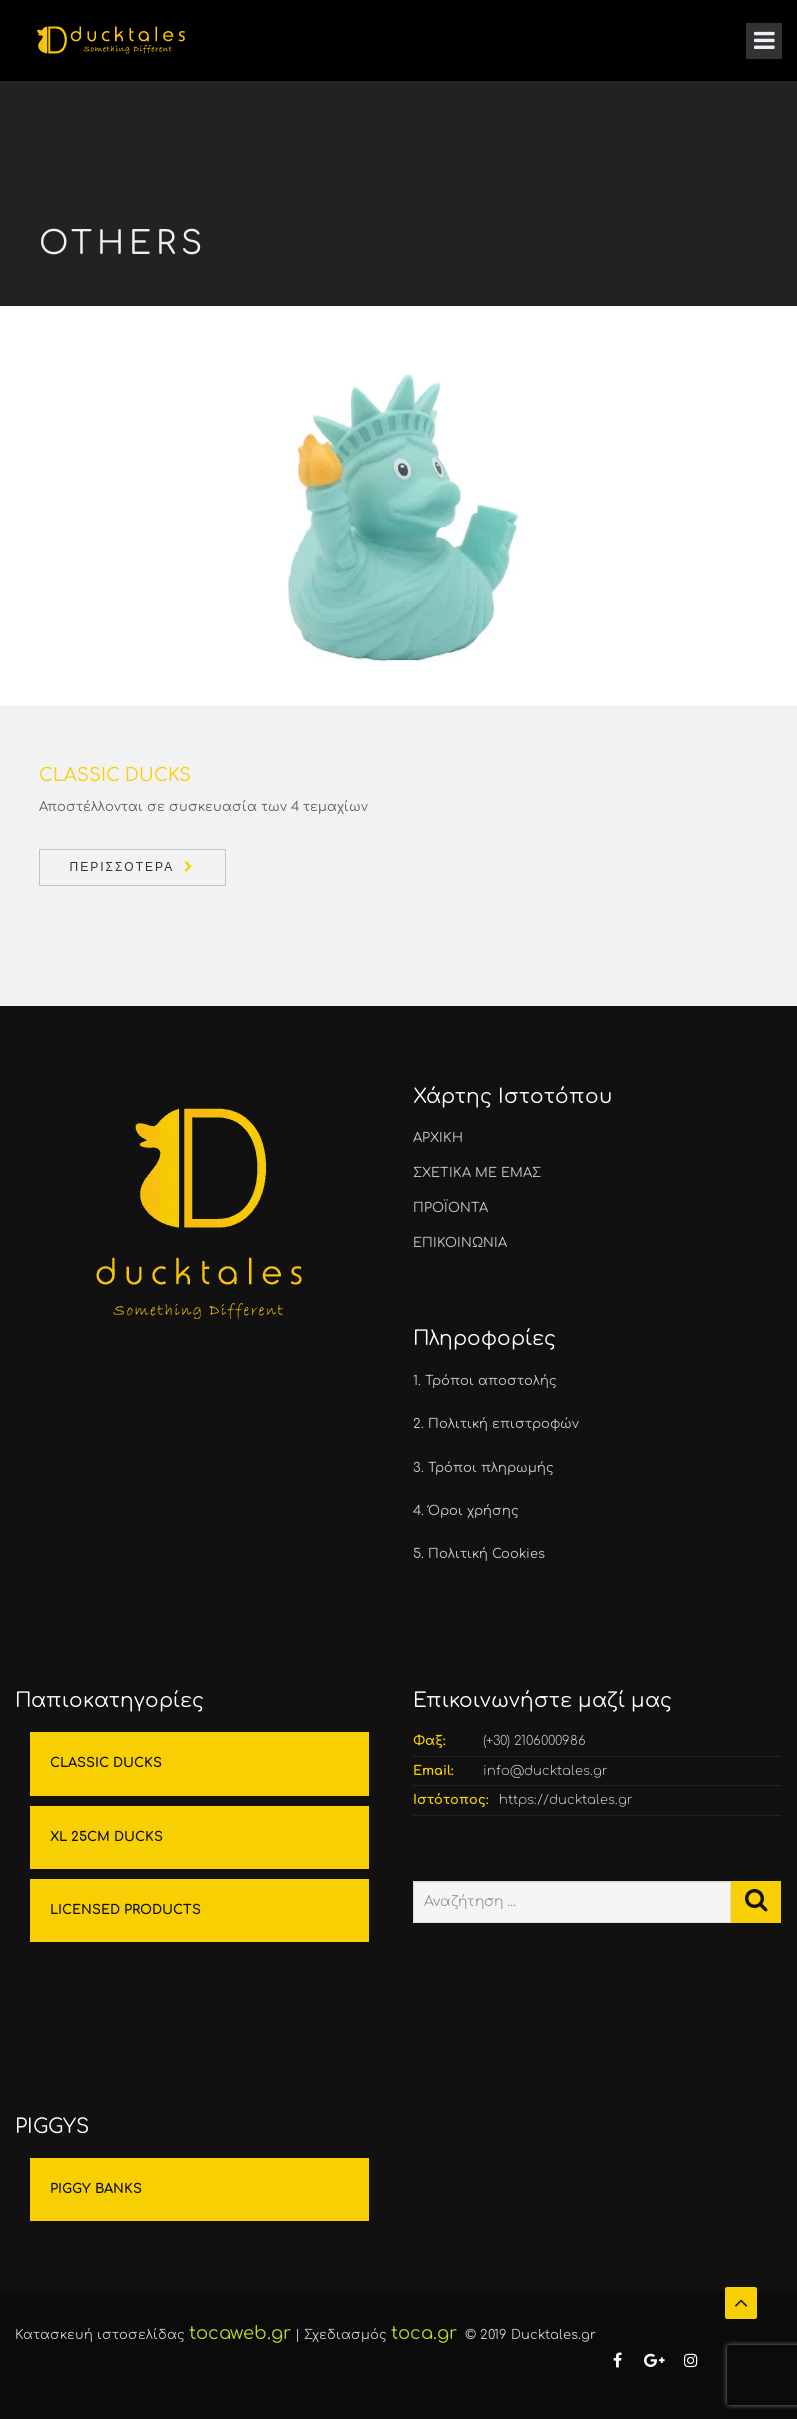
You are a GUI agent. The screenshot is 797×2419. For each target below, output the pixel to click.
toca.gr (424, 2333)
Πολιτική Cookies (486, 1554)
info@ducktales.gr (545, 1771)
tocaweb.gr (240, 2333)
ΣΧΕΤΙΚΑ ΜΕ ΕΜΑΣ (477, 1173)
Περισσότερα (122, 866)
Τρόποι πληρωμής (491, 1468)
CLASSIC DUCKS (106, 1763)
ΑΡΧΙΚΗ (438, 1138)
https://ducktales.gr (566, 1800)
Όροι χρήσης (473, 1511)
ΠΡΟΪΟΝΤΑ (450, 1208)
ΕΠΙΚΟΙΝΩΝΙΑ (460, 1243)
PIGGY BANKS (96, 2189)
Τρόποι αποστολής (491, 1381)
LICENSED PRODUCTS (125, 1910)
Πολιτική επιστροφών (503, 1424)
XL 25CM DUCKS (106, 1837)
